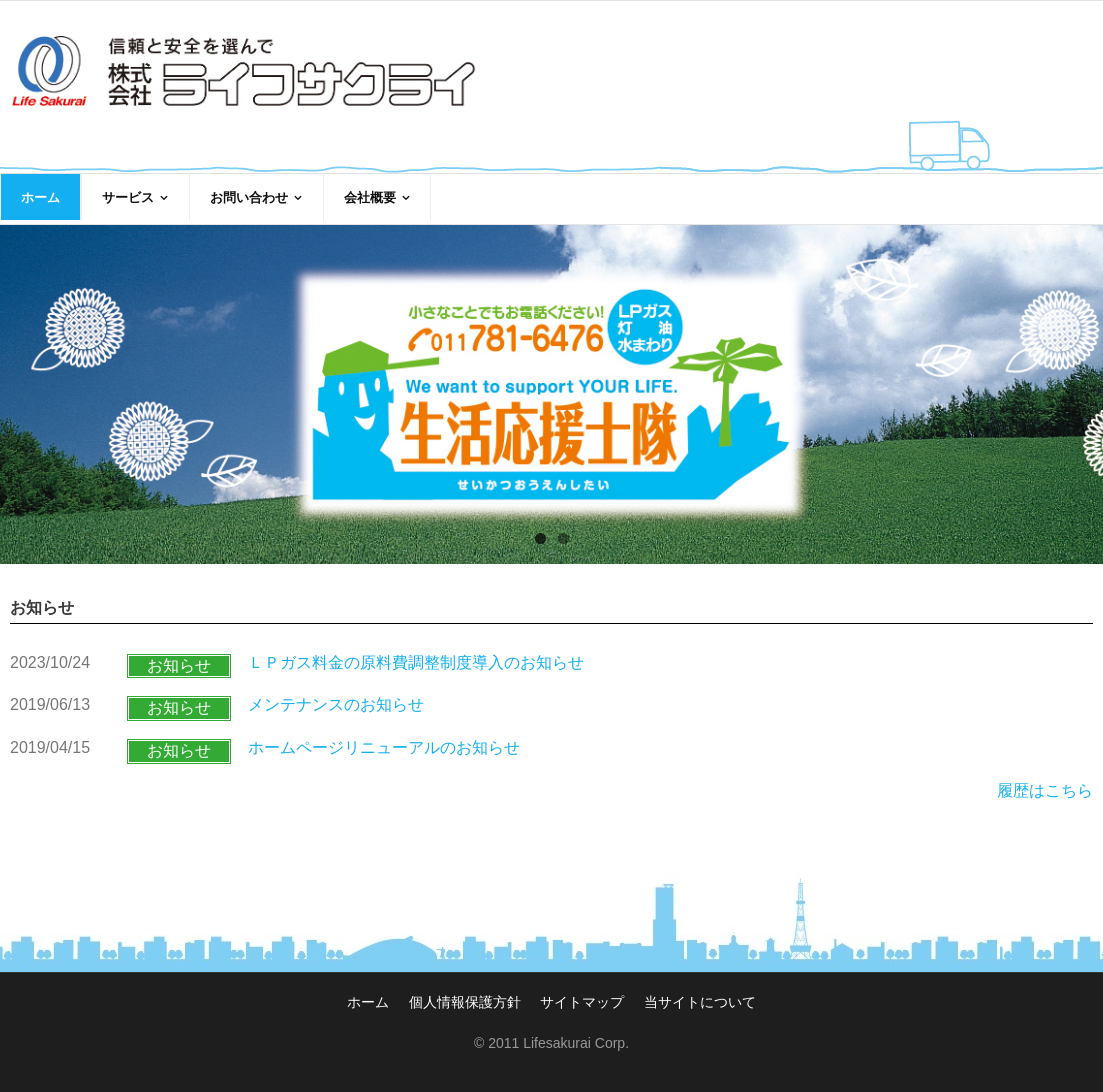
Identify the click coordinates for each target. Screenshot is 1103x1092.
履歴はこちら (1045, 790)
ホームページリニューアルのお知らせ (384, 747)
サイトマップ (582, 1002)
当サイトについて (700, 1002)
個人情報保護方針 (465, 1002)
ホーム (368, 1002)
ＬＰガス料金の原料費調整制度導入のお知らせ (416, 662)
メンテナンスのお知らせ (336, 704)
